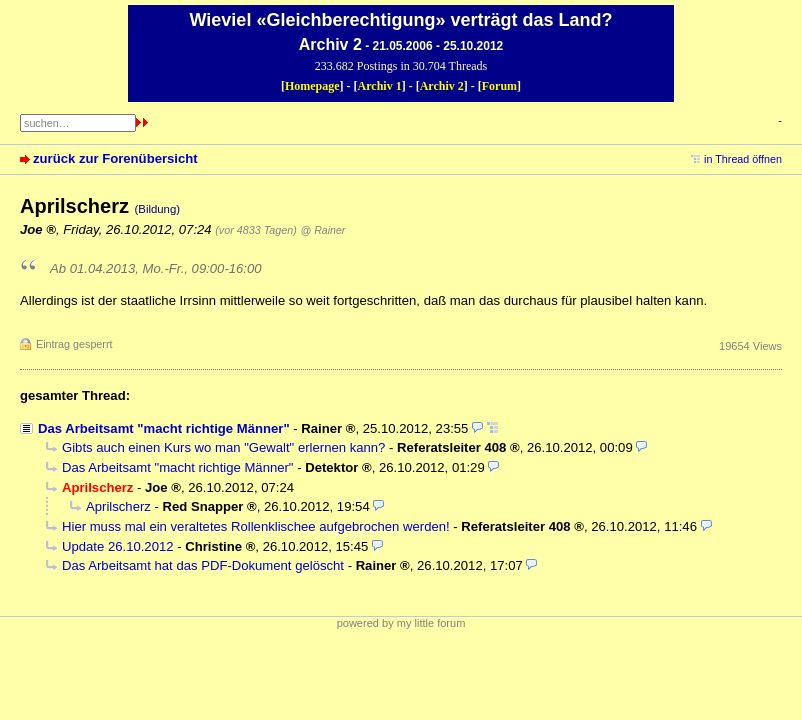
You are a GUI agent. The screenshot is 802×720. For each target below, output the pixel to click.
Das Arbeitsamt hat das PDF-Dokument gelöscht (203, 565)
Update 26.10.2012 (118, 546)
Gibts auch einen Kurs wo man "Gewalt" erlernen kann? (223, 447)
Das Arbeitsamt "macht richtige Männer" (164, 428)
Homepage (312, 86)
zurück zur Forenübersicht (115, 158)
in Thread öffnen (743, 159)
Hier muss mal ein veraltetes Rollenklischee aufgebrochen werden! (256, 526)
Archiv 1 (380, 86)
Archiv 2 (442, 86)
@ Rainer (322, 230)
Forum (499, 86)
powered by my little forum (401, 623)
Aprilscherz (118, 506)
